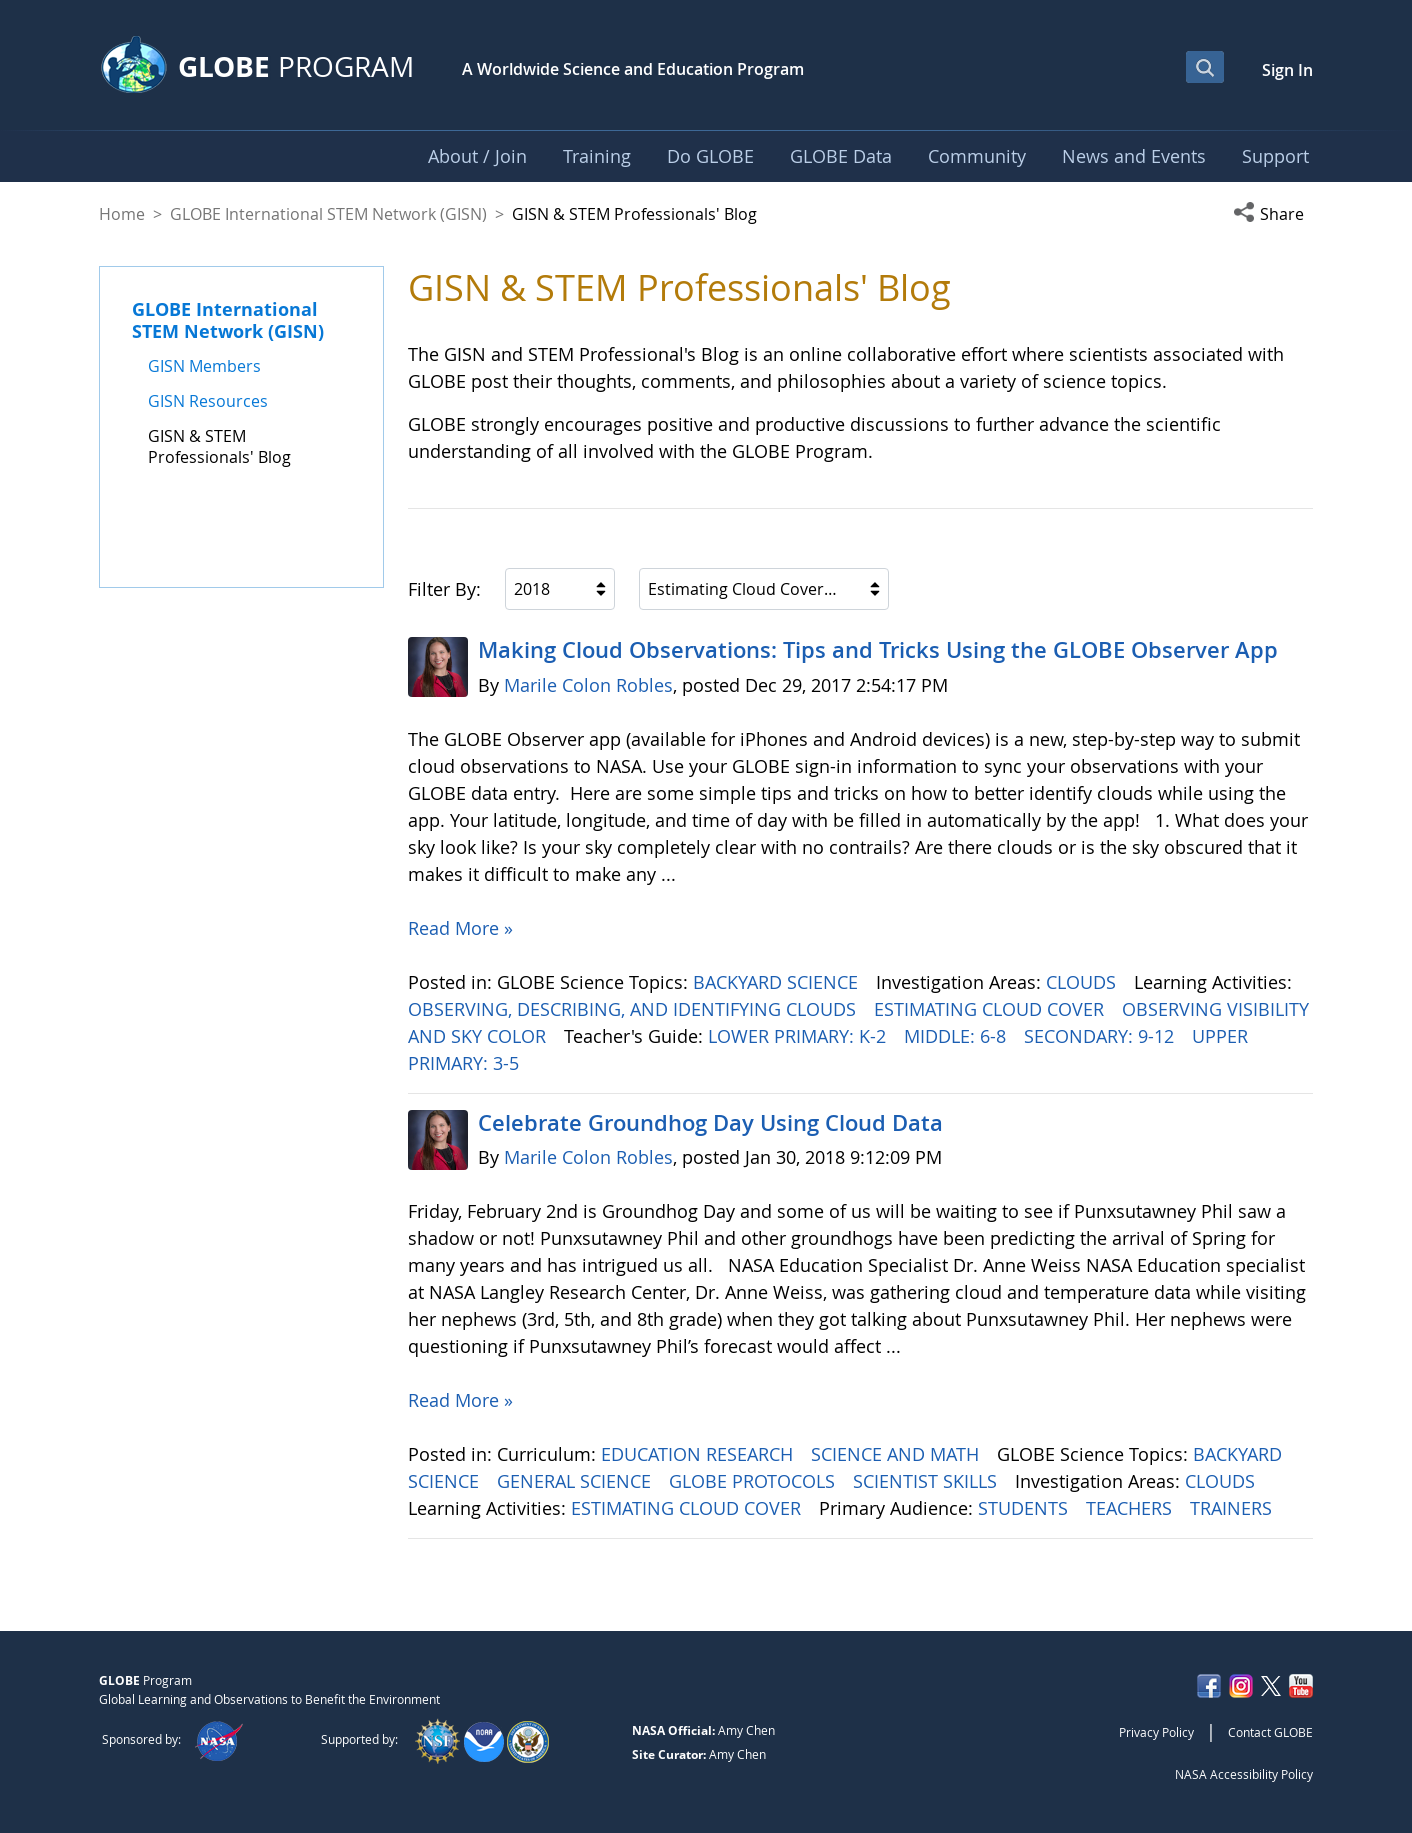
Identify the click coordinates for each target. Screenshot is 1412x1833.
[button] (1273, 214)
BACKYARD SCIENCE (778, 982)
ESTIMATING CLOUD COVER (991, 1009)
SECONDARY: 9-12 (1101, 1036)
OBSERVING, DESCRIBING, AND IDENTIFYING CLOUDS (634, 1009)
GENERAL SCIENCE (576, 1481)
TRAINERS (1233, 1508)
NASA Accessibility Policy (1244, 1774)
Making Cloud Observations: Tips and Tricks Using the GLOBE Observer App (878, 650)
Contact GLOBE (1270, 1732)
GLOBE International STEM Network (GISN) (328, 214)
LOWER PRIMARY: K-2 (799, 1036)
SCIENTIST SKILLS (927, 1481)
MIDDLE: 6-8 (957, 1036)
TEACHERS (1131, 1508)
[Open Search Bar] (1205, 67)
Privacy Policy (1156, 1732)
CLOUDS (1083, 982)
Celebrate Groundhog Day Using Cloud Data (710, 1123)
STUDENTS (1025, 1508)
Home (122, 214)
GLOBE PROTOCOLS (754, 1481)
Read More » (460, 928)
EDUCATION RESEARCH (699, 1454)
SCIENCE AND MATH (897, 1454)
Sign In (1287, 70)
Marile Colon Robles (588, 685)
